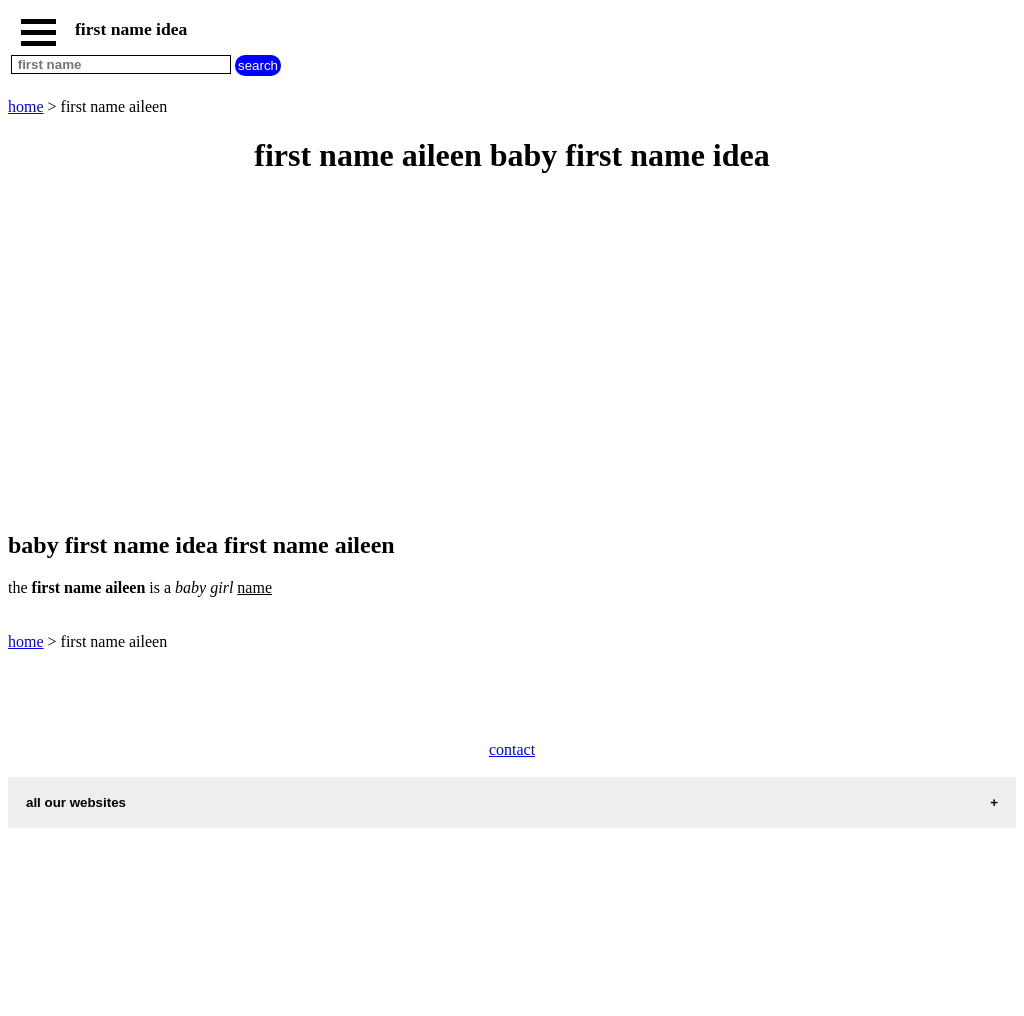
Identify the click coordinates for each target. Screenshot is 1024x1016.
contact (512, 749)
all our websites (76, 802)
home (26, 106)
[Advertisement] (512, 354)
